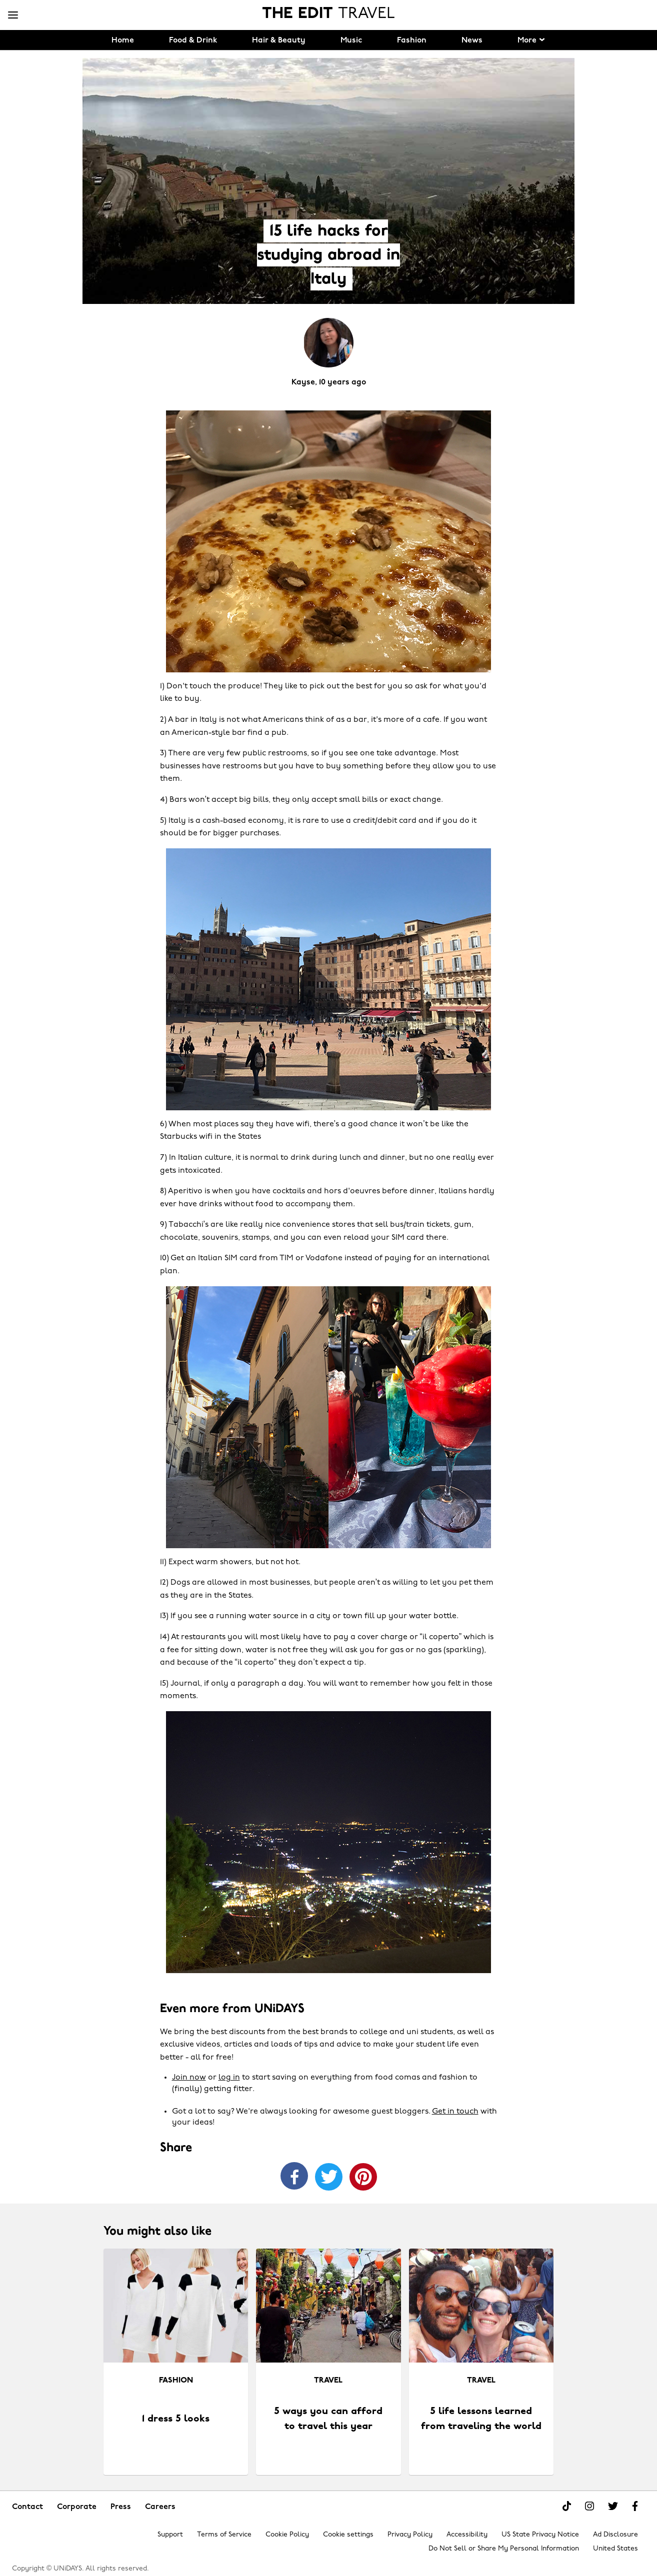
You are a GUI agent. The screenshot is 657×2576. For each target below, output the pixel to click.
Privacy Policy (410, 2535)
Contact (27, 2507)
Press (120, 2507)
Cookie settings (348, 2535)
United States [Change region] (615, 2549)
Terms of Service (224, 2535)
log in (229, 2078)
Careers (160, 2507)
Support (170, 2535)
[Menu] (13, 15)
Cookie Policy (287, 2535)
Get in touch (455, 2112)
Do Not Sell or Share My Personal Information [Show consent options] (503, 2549)
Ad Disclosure (615, 2535)
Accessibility (467, 2535)
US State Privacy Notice (540, 2535)
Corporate (76, 2507)
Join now (189, 2078)
